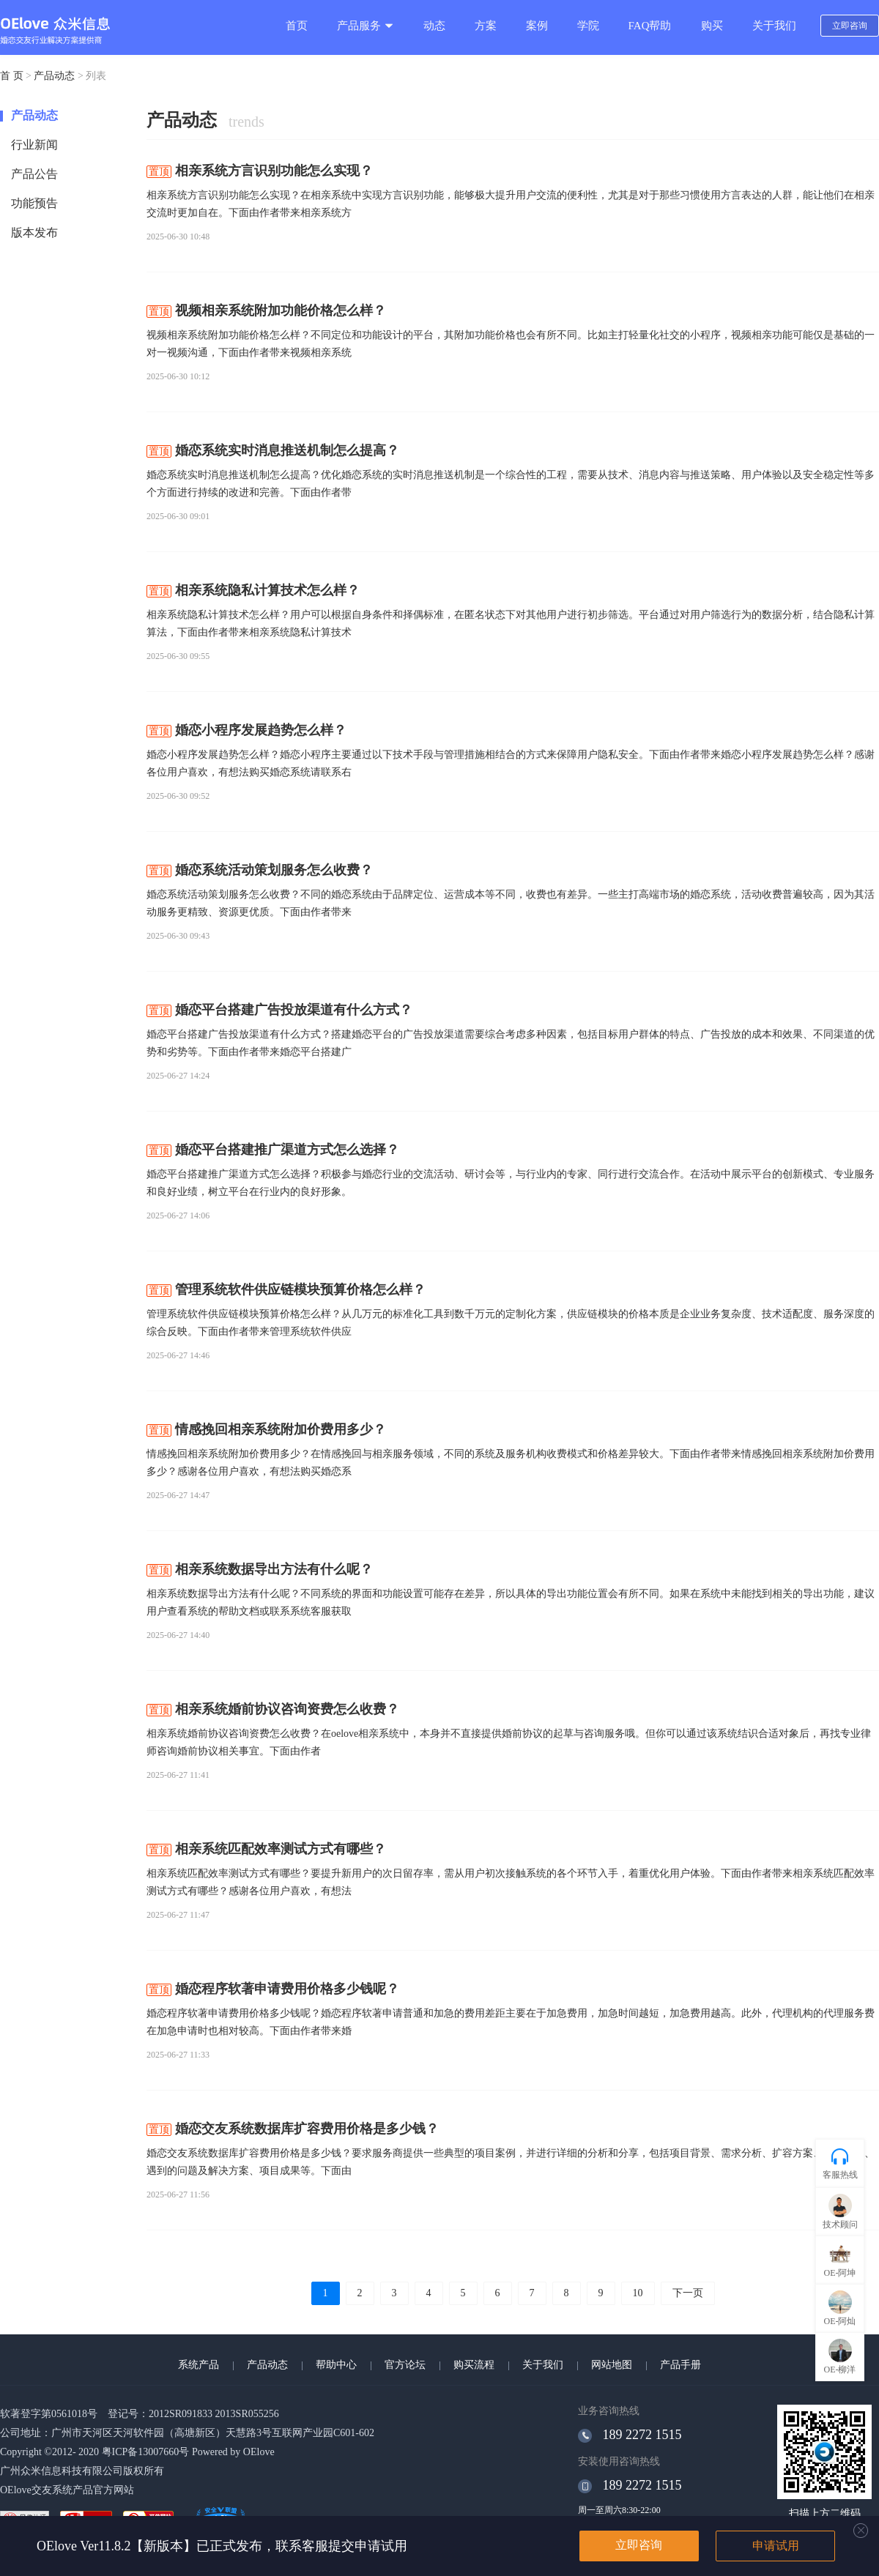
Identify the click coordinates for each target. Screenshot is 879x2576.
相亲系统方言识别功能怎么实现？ (259, 170)
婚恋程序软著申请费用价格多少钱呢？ (272, 1988)
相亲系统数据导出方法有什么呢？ (259, 1569)
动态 (434, 25)
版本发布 (34, 232)
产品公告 (34, 174)
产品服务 (365, 25)
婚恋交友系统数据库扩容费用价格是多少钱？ (292, 2128)
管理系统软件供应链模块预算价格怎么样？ (286, 1289)
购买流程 (473, 2364)
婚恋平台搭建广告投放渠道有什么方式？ (279, 1009)
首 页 (11, 75)
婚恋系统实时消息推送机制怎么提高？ (272, 450)
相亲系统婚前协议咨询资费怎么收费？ (272, 1709)
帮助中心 (336, 2364)
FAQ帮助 (650, 25)
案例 (537, 25)
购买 (712, 25)
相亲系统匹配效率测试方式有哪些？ (266, 1849)
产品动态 (54, 75)
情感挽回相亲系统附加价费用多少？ (266, 1429)
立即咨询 (849, 26)
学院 (588, 25)
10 (638, 2292)
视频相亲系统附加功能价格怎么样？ (266, 310)
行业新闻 (34, 144)
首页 (297, 25)
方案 (486, 25)
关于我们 (774, 25)
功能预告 (34, 203)
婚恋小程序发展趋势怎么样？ (246, 730)
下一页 (687, 2292)
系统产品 (198, 2364)
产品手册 (680, 2364)
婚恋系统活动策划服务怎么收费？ (259, 870)
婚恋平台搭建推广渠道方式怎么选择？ (272, 1149)
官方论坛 (405, 2364)
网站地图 (611, 2364)
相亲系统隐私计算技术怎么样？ (253, 590)
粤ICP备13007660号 (146, 2451)
